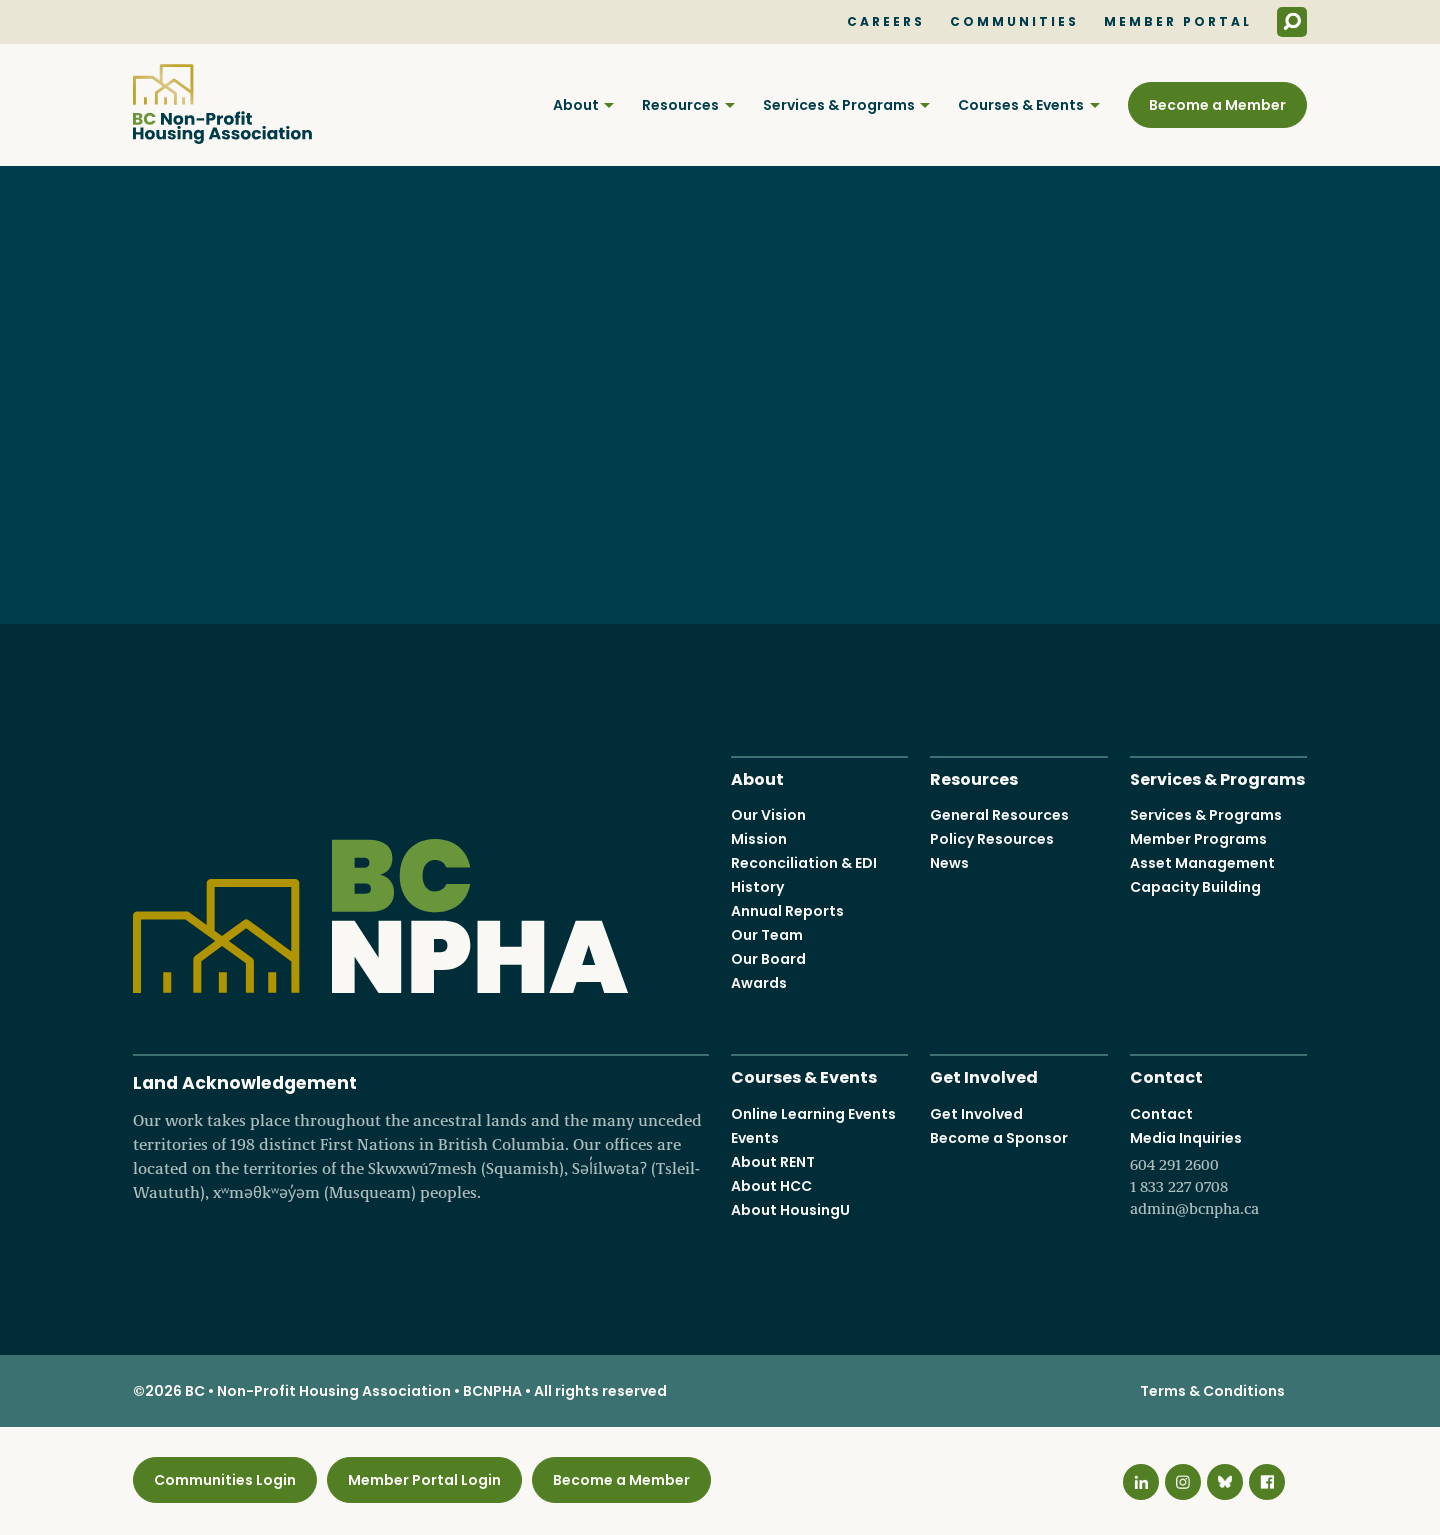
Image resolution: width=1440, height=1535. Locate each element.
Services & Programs (839, 105)
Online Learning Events (813, 1114)
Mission (759, 839)
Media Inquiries (1218, 1174)
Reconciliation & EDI (804, 863)
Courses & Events (1021, 105)
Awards (759, 983)
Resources (680, 105)
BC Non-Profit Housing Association (222, 104)
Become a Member (1217, 105)
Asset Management (1202, 863)
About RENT (773, 1162)
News (949, 863)
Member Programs (1198, 839)
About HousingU (790, 1210)
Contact (1166, 1075)
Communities (1014, 22)
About (576, 105)
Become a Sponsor (999, 1138)
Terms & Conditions (1212, 1391)
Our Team (767, 935)
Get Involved (984, 1075)
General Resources (999, 815)
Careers (886, 22)
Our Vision (768, 815)
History (757, 887)
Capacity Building (1195, 887)
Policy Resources (992, 839)
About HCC (771, 1186)
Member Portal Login (424, 1480)
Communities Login (225, 1480)
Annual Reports (787, 911)
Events (755, 1138)
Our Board (768, 959)
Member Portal (1178, 22)
